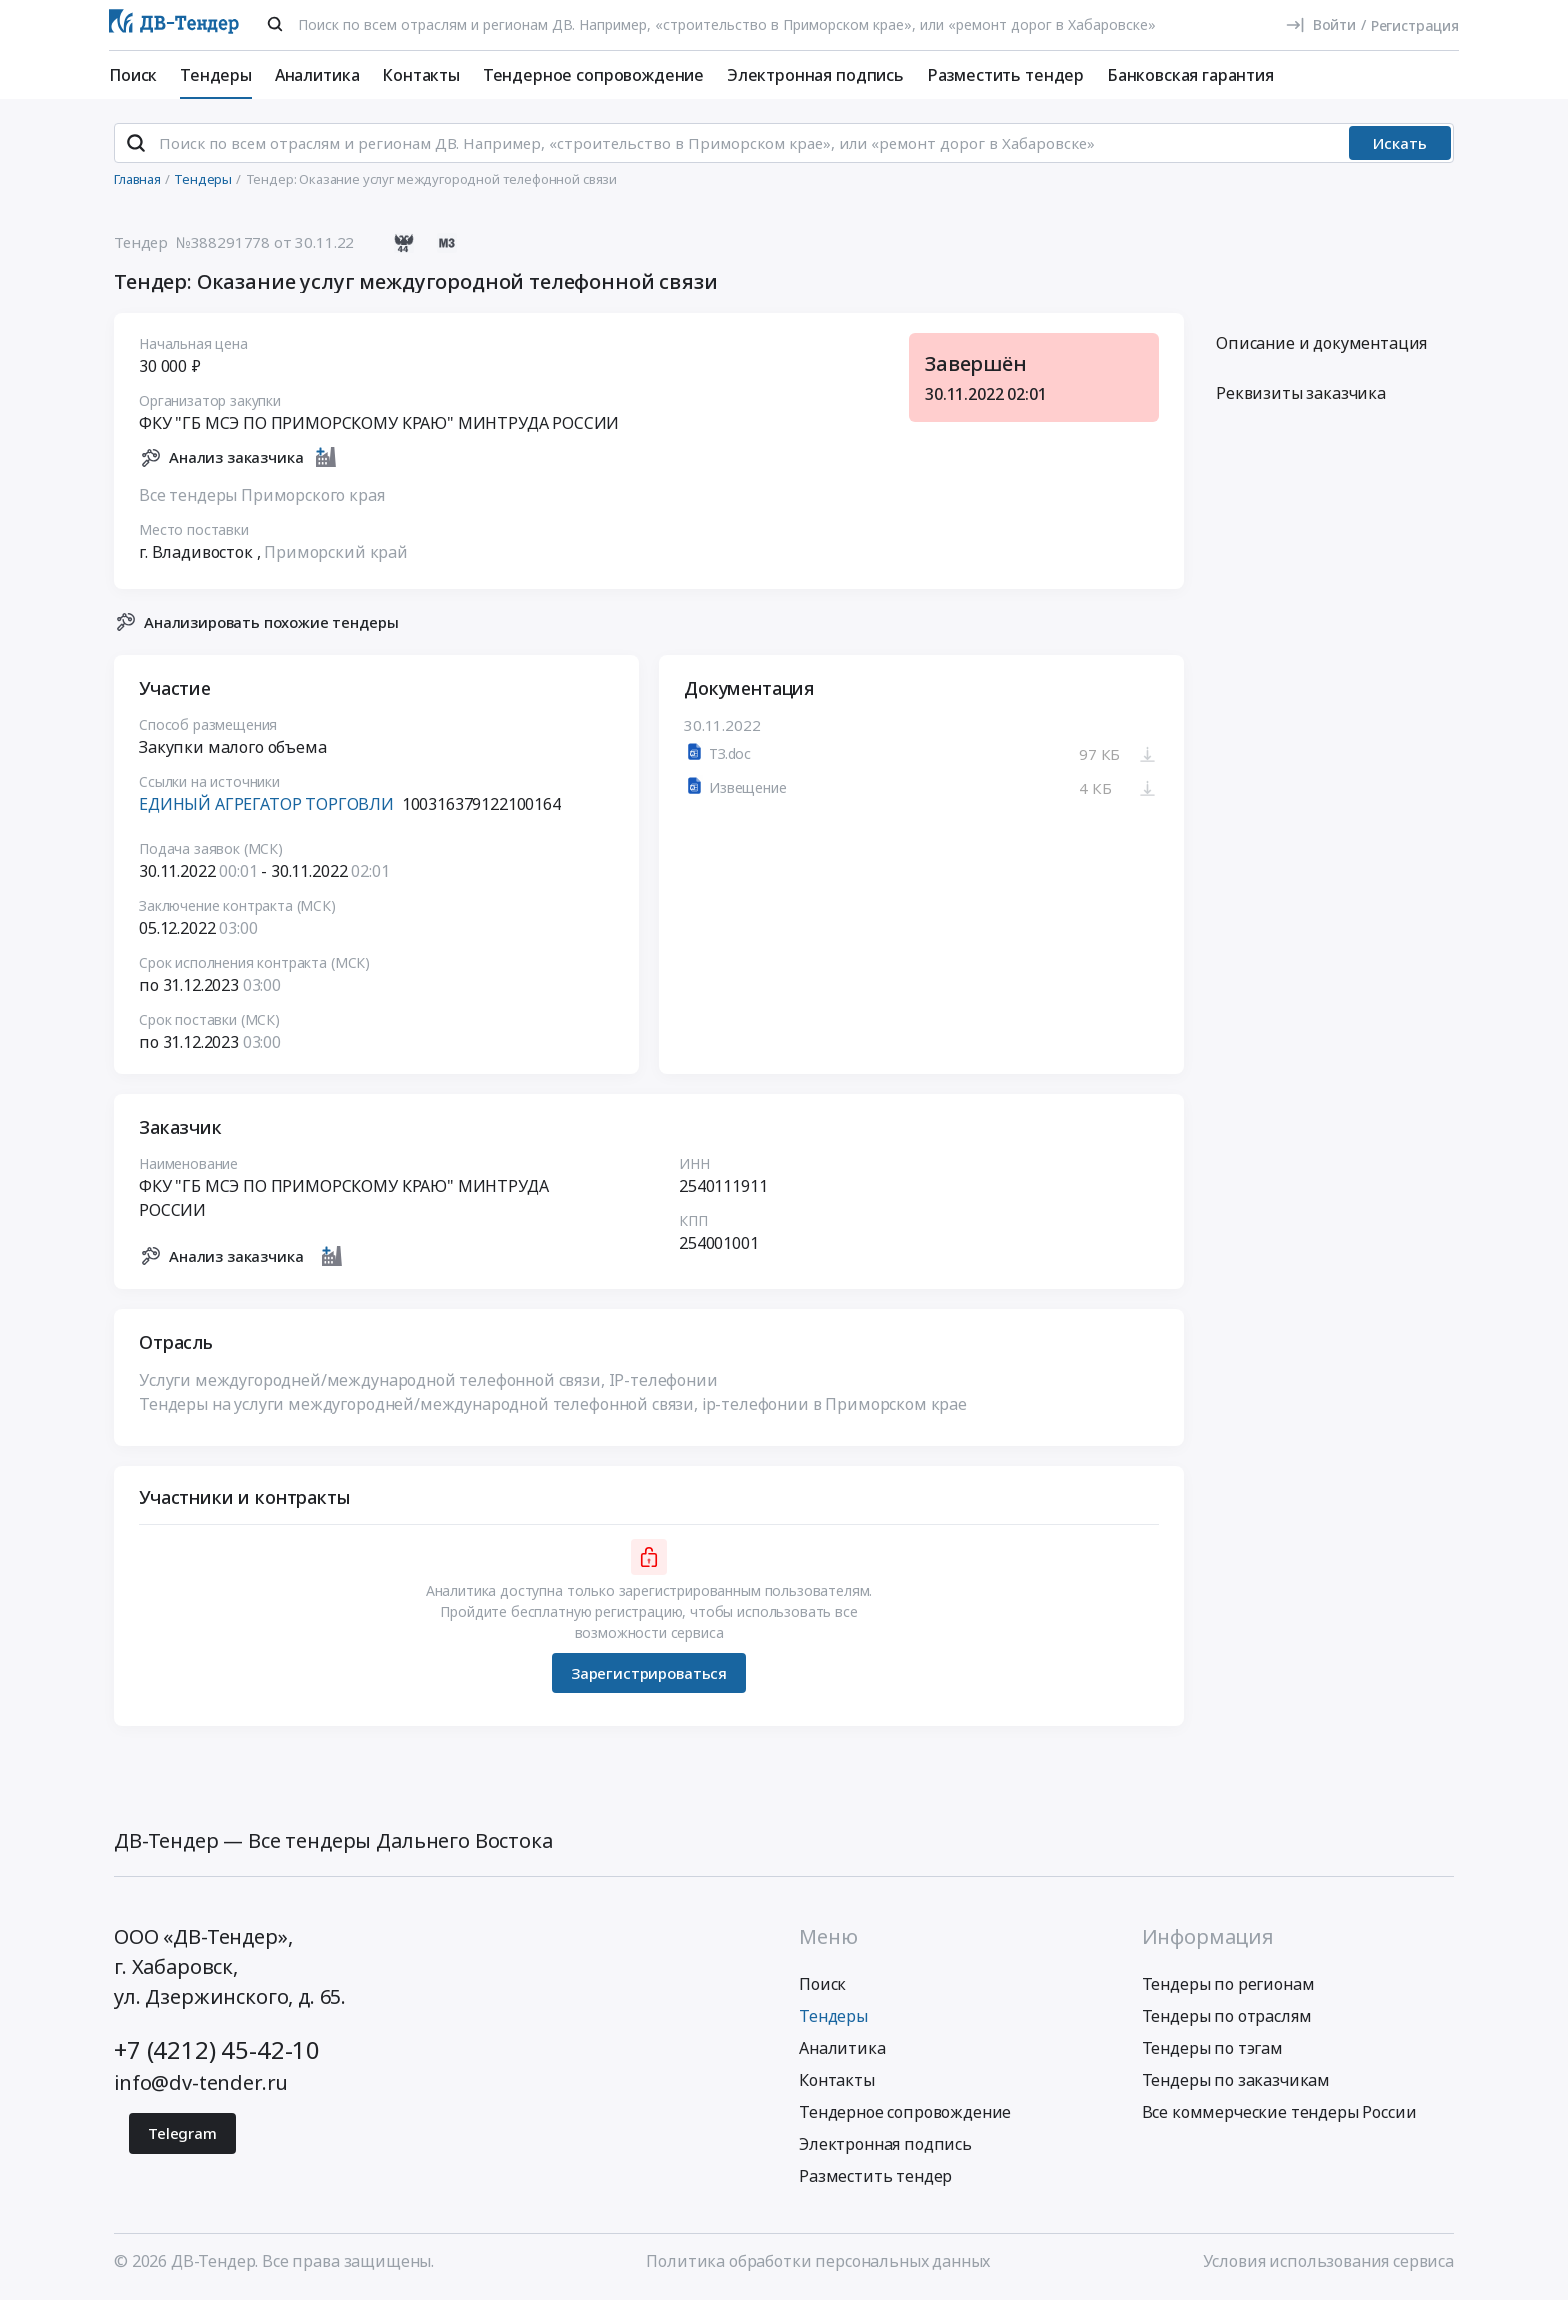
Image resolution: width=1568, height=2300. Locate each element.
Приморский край (336, 553)
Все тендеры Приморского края (262, 496)
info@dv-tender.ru (201, 2084)
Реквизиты (1301, 395)
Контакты (421, 75)
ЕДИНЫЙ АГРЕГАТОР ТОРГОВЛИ (266, 806)
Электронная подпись (815, 75)
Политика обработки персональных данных (818, 2263)
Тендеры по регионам (1228, 1986)
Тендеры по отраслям (1227, 2018)
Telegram (182, 2135)
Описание (1321, 345)
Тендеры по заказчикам (1236, 2082)
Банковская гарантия (1190, 75)
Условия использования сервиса (1328, 2263)
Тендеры (216, 75)
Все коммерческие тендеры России (1279, 2114)
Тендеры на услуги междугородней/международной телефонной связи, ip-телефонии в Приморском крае (553, 1406)
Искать (1400, 145)
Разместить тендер (1005, 75)
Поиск (133, 75)
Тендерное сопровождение (593, 75)
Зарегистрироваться (649, 1674)
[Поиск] (275, 24)
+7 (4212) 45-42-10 (217, 2051)
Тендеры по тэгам (1212, 2050)
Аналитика (317, 75)
